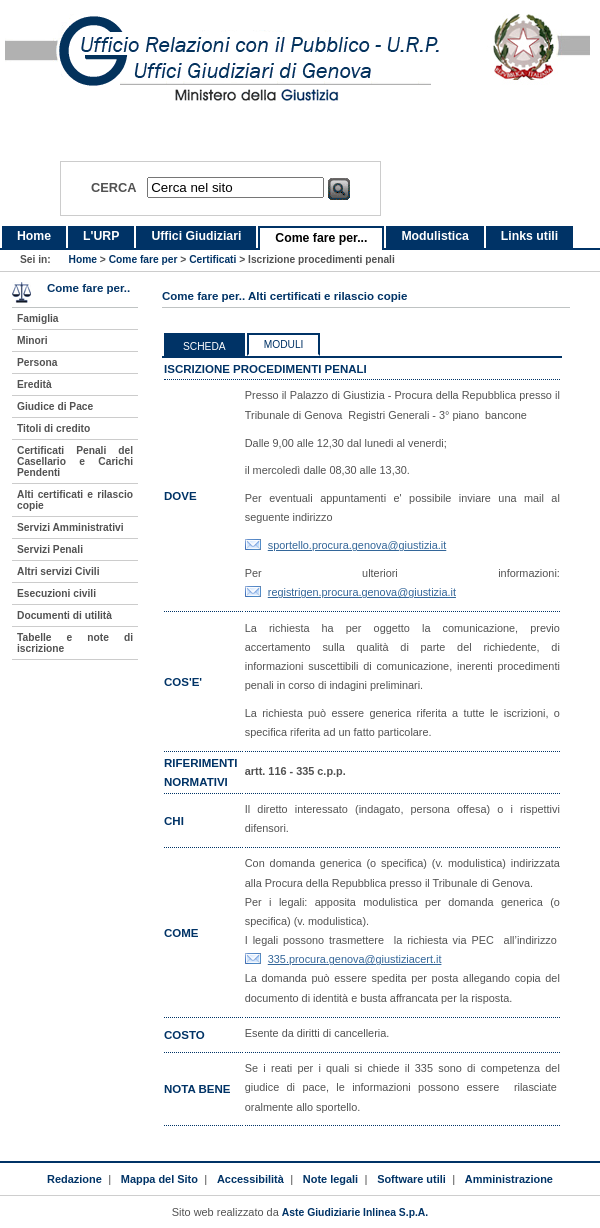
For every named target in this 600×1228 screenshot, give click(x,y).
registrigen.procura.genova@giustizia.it (362, 592)
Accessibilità (250, 1179)
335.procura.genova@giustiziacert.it (355, 959)
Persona (37, 362)
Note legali (330, 1179)
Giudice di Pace (55, 406)
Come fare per (143, 259)
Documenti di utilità (64, 615)
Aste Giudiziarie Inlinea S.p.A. (355, 1212)
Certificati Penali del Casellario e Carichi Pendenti (75, 461)
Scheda (204, 346)
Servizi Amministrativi (70, 527)
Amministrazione (509, 1179)
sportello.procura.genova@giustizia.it (357, 545)
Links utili (529, 236)
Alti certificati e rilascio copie (75, 500)
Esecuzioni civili (56, 593)
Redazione (74, 1179)
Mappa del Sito (159, 1179)
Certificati (212, 259)
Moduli (284, 344)
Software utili (411, 1179)
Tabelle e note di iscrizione (75, 643)
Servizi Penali (50, 549)
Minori (32, 340)
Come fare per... (321, 238)
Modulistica (434, 236)
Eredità (34, 384)
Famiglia (38, 318)
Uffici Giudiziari (196, 236)
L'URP (101, 236)
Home (34, 236)
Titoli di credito (53, 428)
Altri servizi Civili (58, 571)
